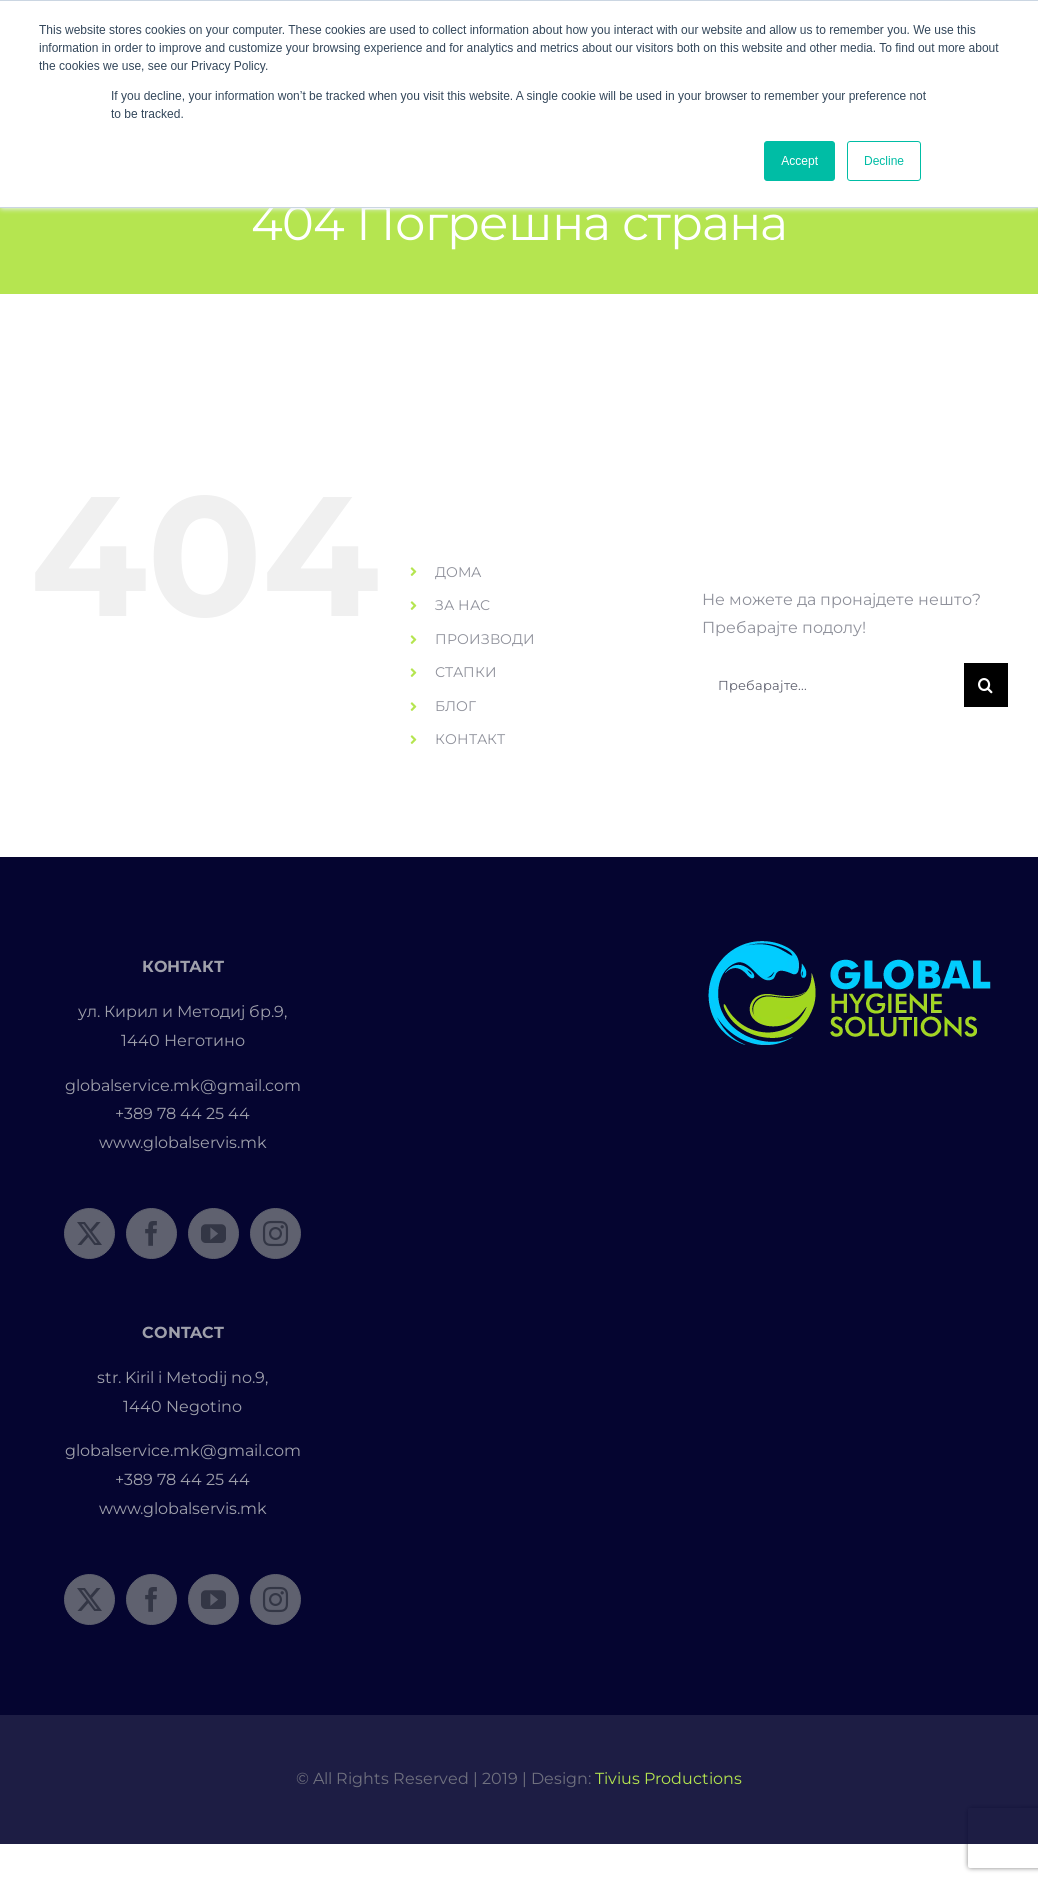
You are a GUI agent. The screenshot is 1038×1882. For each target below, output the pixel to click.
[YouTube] (213, 1233)
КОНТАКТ (470, 739)
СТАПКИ (466, 672)
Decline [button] (884, 161)
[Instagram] (275, 1233)
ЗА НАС (462, 605)
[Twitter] (89, 1233)
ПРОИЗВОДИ (485, 639)
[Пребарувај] (986, 685)
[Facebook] (151, 1233)
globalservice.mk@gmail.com (183, 1085)
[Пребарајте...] (833, 685)
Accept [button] (799, 161)
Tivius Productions (668, 1778)
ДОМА (458, 572)
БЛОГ (455, 706)
